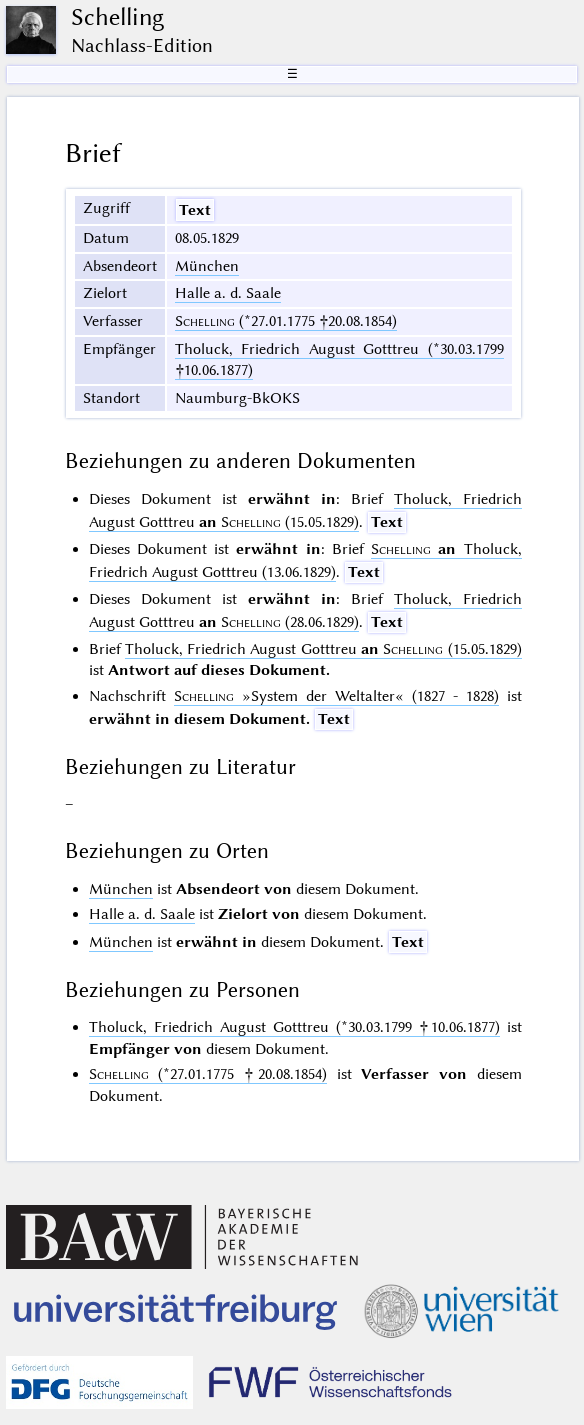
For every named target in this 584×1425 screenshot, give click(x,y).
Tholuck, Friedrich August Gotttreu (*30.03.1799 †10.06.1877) (294, 1027)
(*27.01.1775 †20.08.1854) (286, 321)
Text (195, 210)
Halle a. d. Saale (228, 293)
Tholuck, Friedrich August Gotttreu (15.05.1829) (323, 649)
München (207, 266)
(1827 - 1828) (336, 696)
